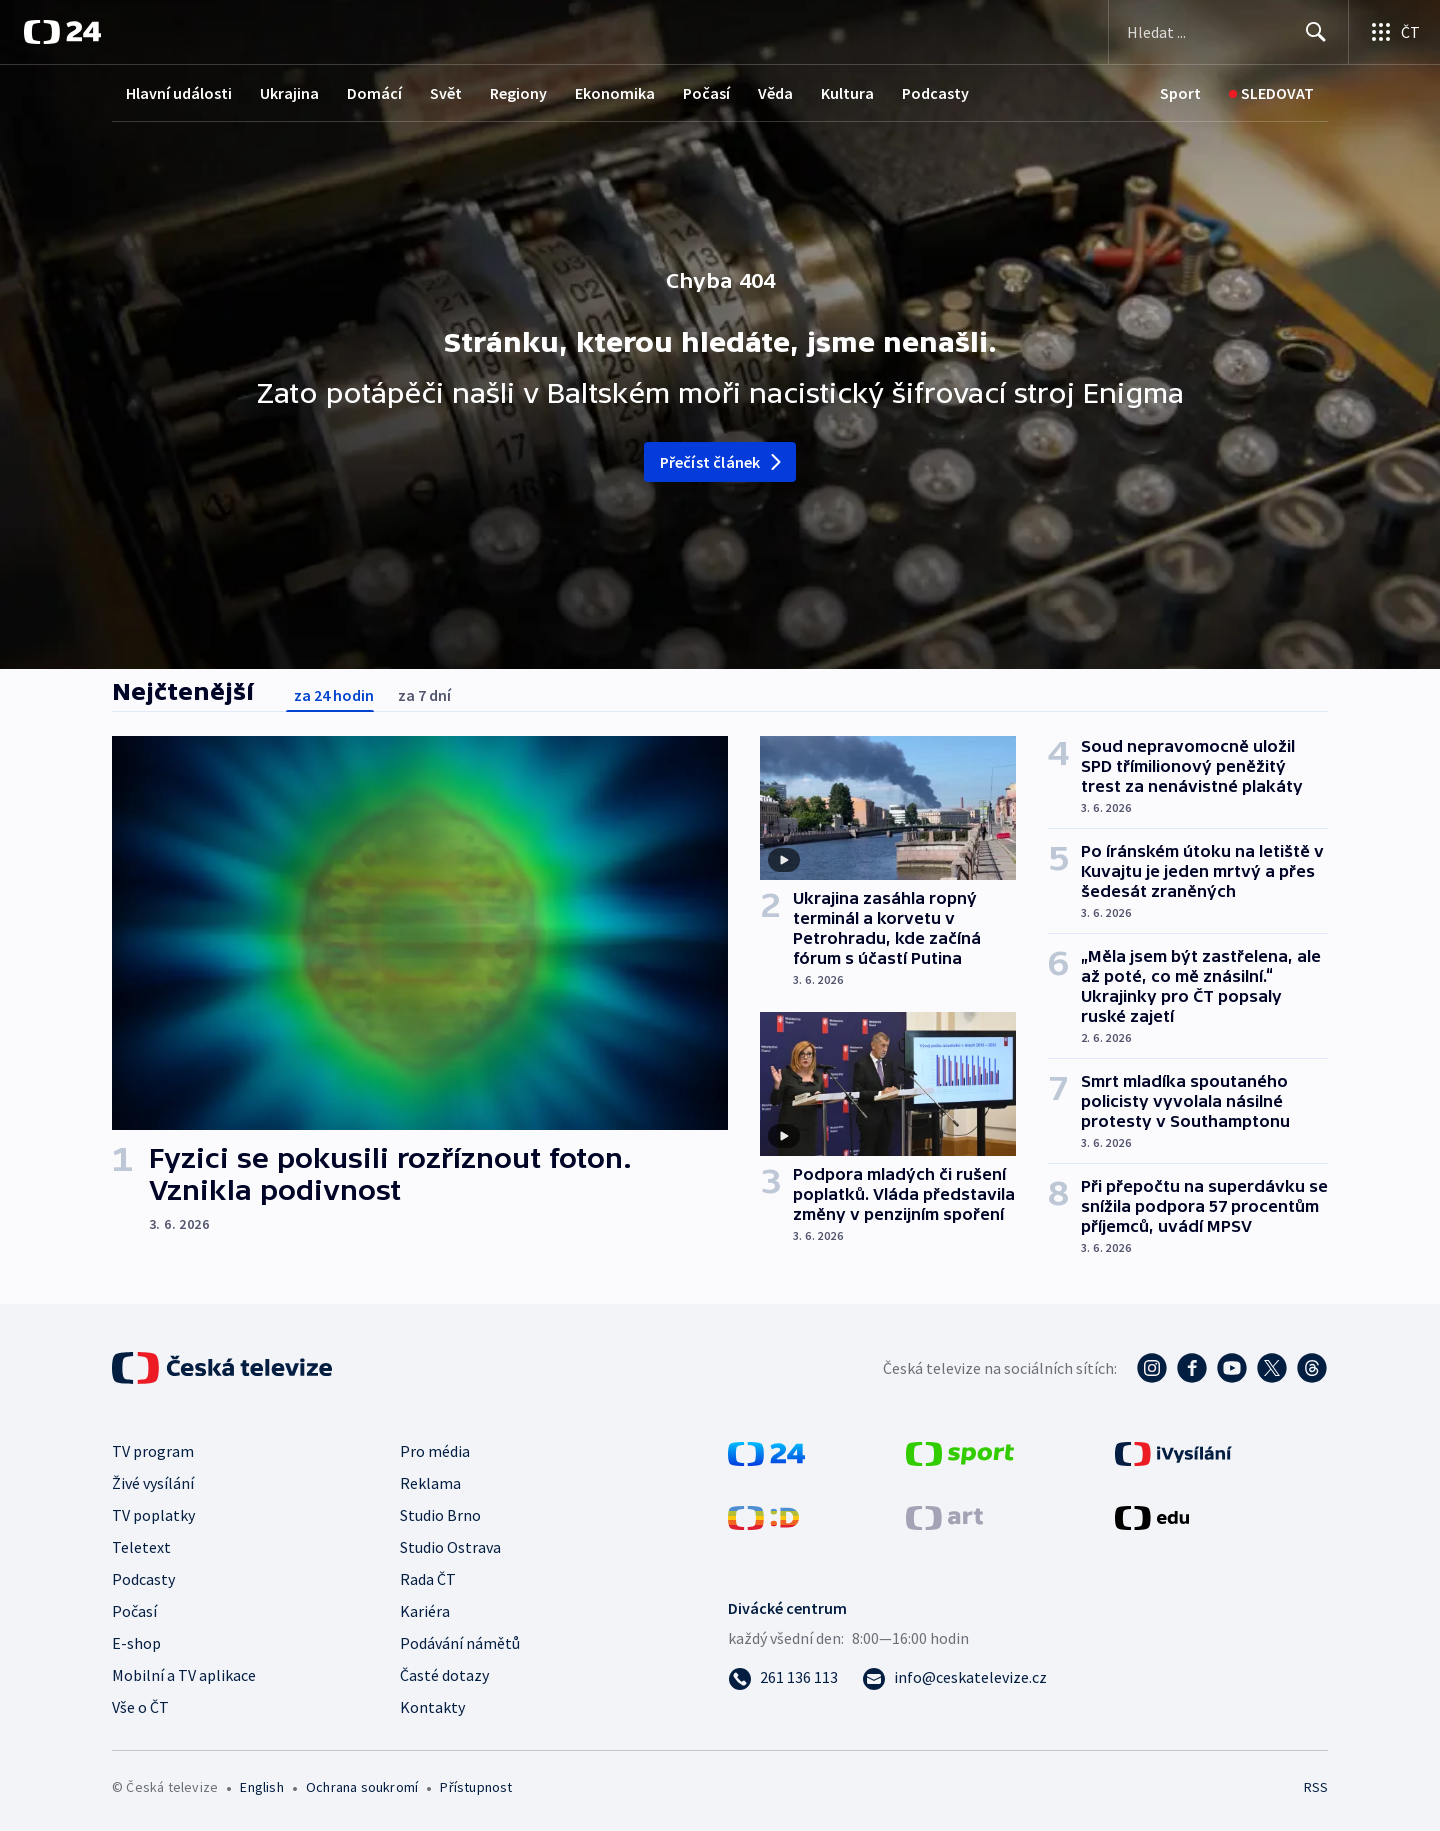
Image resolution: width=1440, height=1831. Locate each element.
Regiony (518, 93)
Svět (446, 93)
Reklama (430, 1483)
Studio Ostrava (450, 1547)
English (261, 1787)
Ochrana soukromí (362, 1787)
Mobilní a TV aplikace (184, 1675)
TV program (153, 1451)
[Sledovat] (1271, 93)
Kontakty (432, 1707)
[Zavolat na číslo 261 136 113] (783, 1677)
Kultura (847, 93)
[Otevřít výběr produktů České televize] (1394, 32)
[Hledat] (1316, 32)
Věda (775, 93)
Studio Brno (440, 1515)
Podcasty (935, 93)
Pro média (435, 1451)
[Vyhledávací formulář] (1228, 32)
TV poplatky (153, 1515)
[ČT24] (62, 32)
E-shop (136, 1643)
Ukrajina (289, 93)
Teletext (141, 1547)
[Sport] (1180, 93)
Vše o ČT (140, 1707)
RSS (1316, 1787)
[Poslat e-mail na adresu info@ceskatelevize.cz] (954, 1677)
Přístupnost (476, 1787)
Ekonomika (615, 93)
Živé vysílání (153, 1483)
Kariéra (425, 1611)
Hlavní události (179, 93)
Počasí (706, 93)
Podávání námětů (460, 1643)
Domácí (374, 93)
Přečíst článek (722, 462)
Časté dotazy (444, 1675)
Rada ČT (428, 1579)
